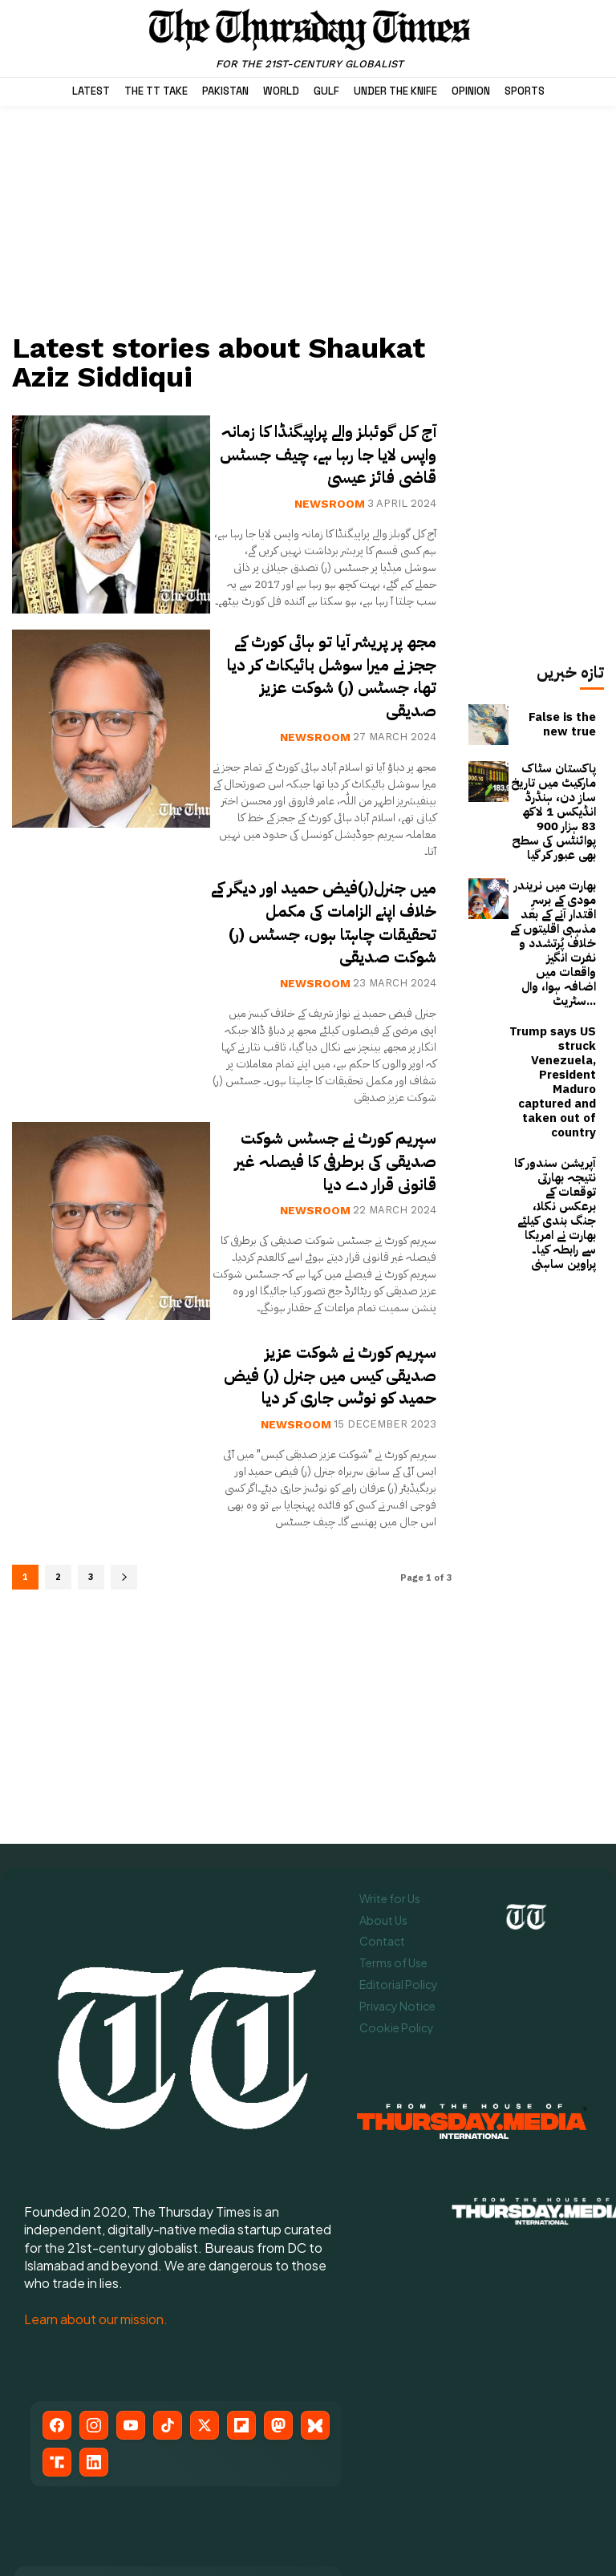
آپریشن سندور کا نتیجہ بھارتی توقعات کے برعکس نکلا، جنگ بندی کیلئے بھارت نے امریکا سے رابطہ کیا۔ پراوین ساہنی (554, 1075)
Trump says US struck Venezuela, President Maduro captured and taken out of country (552, 983)
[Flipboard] (241, 2263)
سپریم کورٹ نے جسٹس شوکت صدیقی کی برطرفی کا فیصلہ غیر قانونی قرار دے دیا (326, 1175)
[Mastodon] (278, 2263)
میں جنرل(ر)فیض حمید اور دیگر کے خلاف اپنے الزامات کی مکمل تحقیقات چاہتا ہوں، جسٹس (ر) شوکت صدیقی (331, 937)
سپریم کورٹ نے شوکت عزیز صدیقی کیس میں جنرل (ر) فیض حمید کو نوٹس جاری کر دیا (332, 1397)
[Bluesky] (315, 2263)
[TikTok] (167, 2263)
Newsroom (329, 522)
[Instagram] (93, 2263)
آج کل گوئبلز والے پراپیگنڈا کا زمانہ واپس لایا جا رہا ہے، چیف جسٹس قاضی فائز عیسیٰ (332, 461)
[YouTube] (130, 2263)
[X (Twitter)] (204, 2263)
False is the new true (556, 724)
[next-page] (124, 1608)
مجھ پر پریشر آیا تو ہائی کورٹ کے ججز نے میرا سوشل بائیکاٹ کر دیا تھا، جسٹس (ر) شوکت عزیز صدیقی (326, 690)
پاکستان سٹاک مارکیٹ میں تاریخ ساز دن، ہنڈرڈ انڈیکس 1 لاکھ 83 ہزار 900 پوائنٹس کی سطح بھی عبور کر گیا (553, 795)
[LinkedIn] (93, 2300)
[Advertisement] (232, 218)
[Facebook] (57, 2263)
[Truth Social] (57, 2300)
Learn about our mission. (96, 2157)
